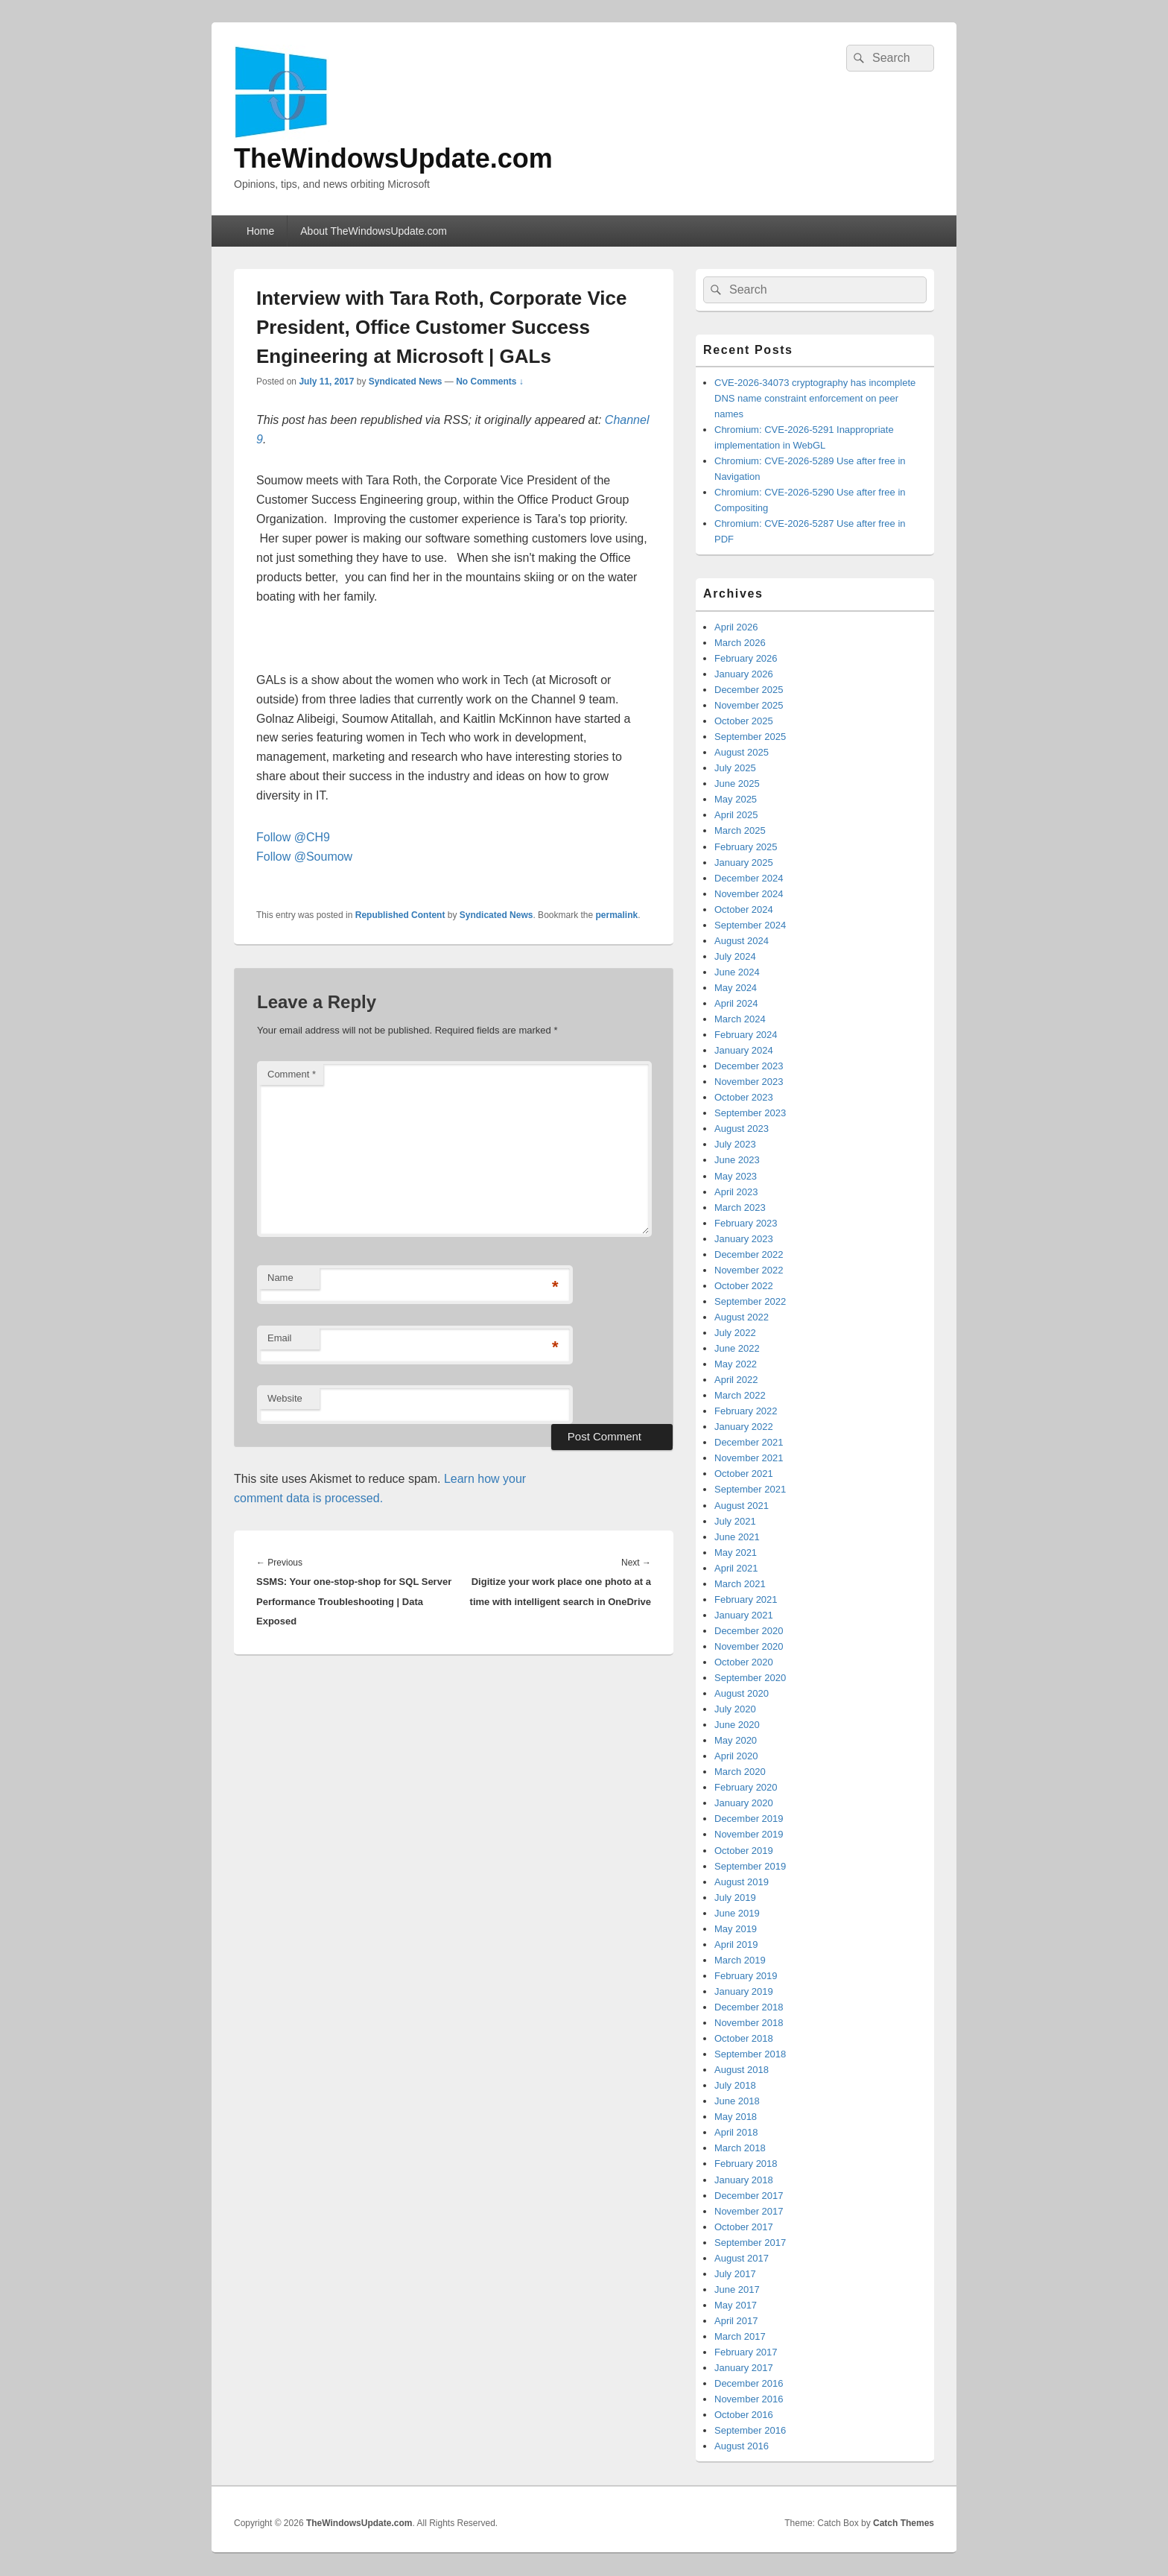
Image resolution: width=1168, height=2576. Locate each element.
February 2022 (746, 1411)
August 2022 (741, 1317)
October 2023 (743, 1097)
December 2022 (749, 1254)
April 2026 (736, 627)
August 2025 (741, 752)
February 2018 (746, 2163)
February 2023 (746, 1223)
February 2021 (746, 1599)
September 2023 (750, 1112)
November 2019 (749, 1834)
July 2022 (735, 1332)
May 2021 (735, 1552)
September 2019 (750, 1866)
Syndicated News (405, 381)
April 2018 (736, 2132)
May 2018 (735, 2116)
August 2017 (741, 2258)
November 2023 (749, 1081)
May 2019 (735, 1928)
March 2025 (740, 830)
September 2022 (750, 1301)
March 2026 (740, 642)
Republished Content (400, 915)
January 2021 (743, 1615)
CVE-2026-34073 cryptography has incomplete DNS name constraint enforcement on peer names (814, 398)
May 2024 (735, 987)
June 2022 (737, 1348)
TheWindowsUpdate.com (393, 158)
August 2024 (741, 940)
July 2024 (735, 956)
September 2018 (750, 2054)
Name (280, 1277)
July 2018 (735, 2085)
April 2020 (736, 1756)
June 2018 (737, 2101)
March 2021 (740, 1583)
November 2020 (749, 1646)
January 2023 (743, 1238)
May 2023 (735, 1176)
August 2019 (741, 1881)
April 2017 (736, 2320)
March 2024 (740, 1019)
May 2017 (735, 2305)
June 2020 (737, 1724)
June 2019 (737, 1913)
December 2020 (749, 1630)
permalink (617, 915)
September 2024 (750, 925)
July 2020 (735, 1709)
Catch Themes (903, 2523)
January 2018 (743, 2180)
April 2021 (736, 1568)
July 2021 (735, 1521)
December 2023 (749, 1066)
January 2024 (743, 1050)
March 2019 (740, 1960)
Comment (291, 1074)
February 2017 (746, 2352)
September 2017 (750, 2242)
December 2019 (749, 1818)
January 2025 (743, 862)
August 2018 (741, 2069)
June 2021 (737, 1536)
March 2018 (740, 2147)
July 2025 (735, 767)
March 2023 (740, 1207)
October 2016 (743, 2414)
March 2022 (740, 1395)
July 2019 (735, 1897)
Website (284, 1398)
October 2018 (743, 2038)
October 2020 (743, 1662)
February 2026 (746, 658)
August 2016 (741, 2446)
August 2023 (741, 1128)
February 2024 (746, 1034)
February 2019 (746, 1975)
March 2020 (740, 1771)
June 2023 (737, 1159)
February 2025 (746, 846)
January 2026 (743, 674)
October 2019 (743, 1850)
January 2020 (743, 1802)
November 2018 (749, 2022)
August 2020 (741, 1693)
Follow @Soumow (304, 856)
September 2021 (750, 1489)
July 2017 (735, 2273)
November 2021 (749, 1457)
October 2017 (743, 2226)
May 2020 (735, 1740)
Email (279, 1338)
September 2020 (750, 1677)
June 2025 (737, 783)
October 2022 (743, 1285)
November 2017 (749, 2211)
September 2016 (750, 2430)
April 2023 (736, 1191)
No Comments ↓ (490, 381)
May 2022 (735, 1364)
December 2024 (749, 878)
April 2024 (736, 1003)
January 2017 (743, 2367)
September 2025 (750, 736)
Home (260, 231)
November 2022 (749, 1270)
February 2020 (746, 1787)
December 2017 (749, 2195)
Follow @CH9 (293, 837)
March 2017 (740, 2336)
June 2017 (737, 2289)
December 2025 (749, 689)
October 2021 (743, 1473)
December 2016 (749, 2383)
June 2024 (737, 972)
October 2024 (743, 909)
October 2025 (743, 721)
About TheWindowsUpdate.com (373, 231)
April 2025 (736, 814)
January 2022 (743, 1426)
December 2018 (749, 2007)
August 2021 (741, 1505)
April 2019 (736, 1944)
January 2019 (743, 1991)
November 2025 (749, 705)
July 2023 (735, 1144)
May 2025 (735, 799)
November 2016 (749, 2399)
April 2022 (736, 1379)
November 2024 (749, 893)
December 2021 (749, 1442)
